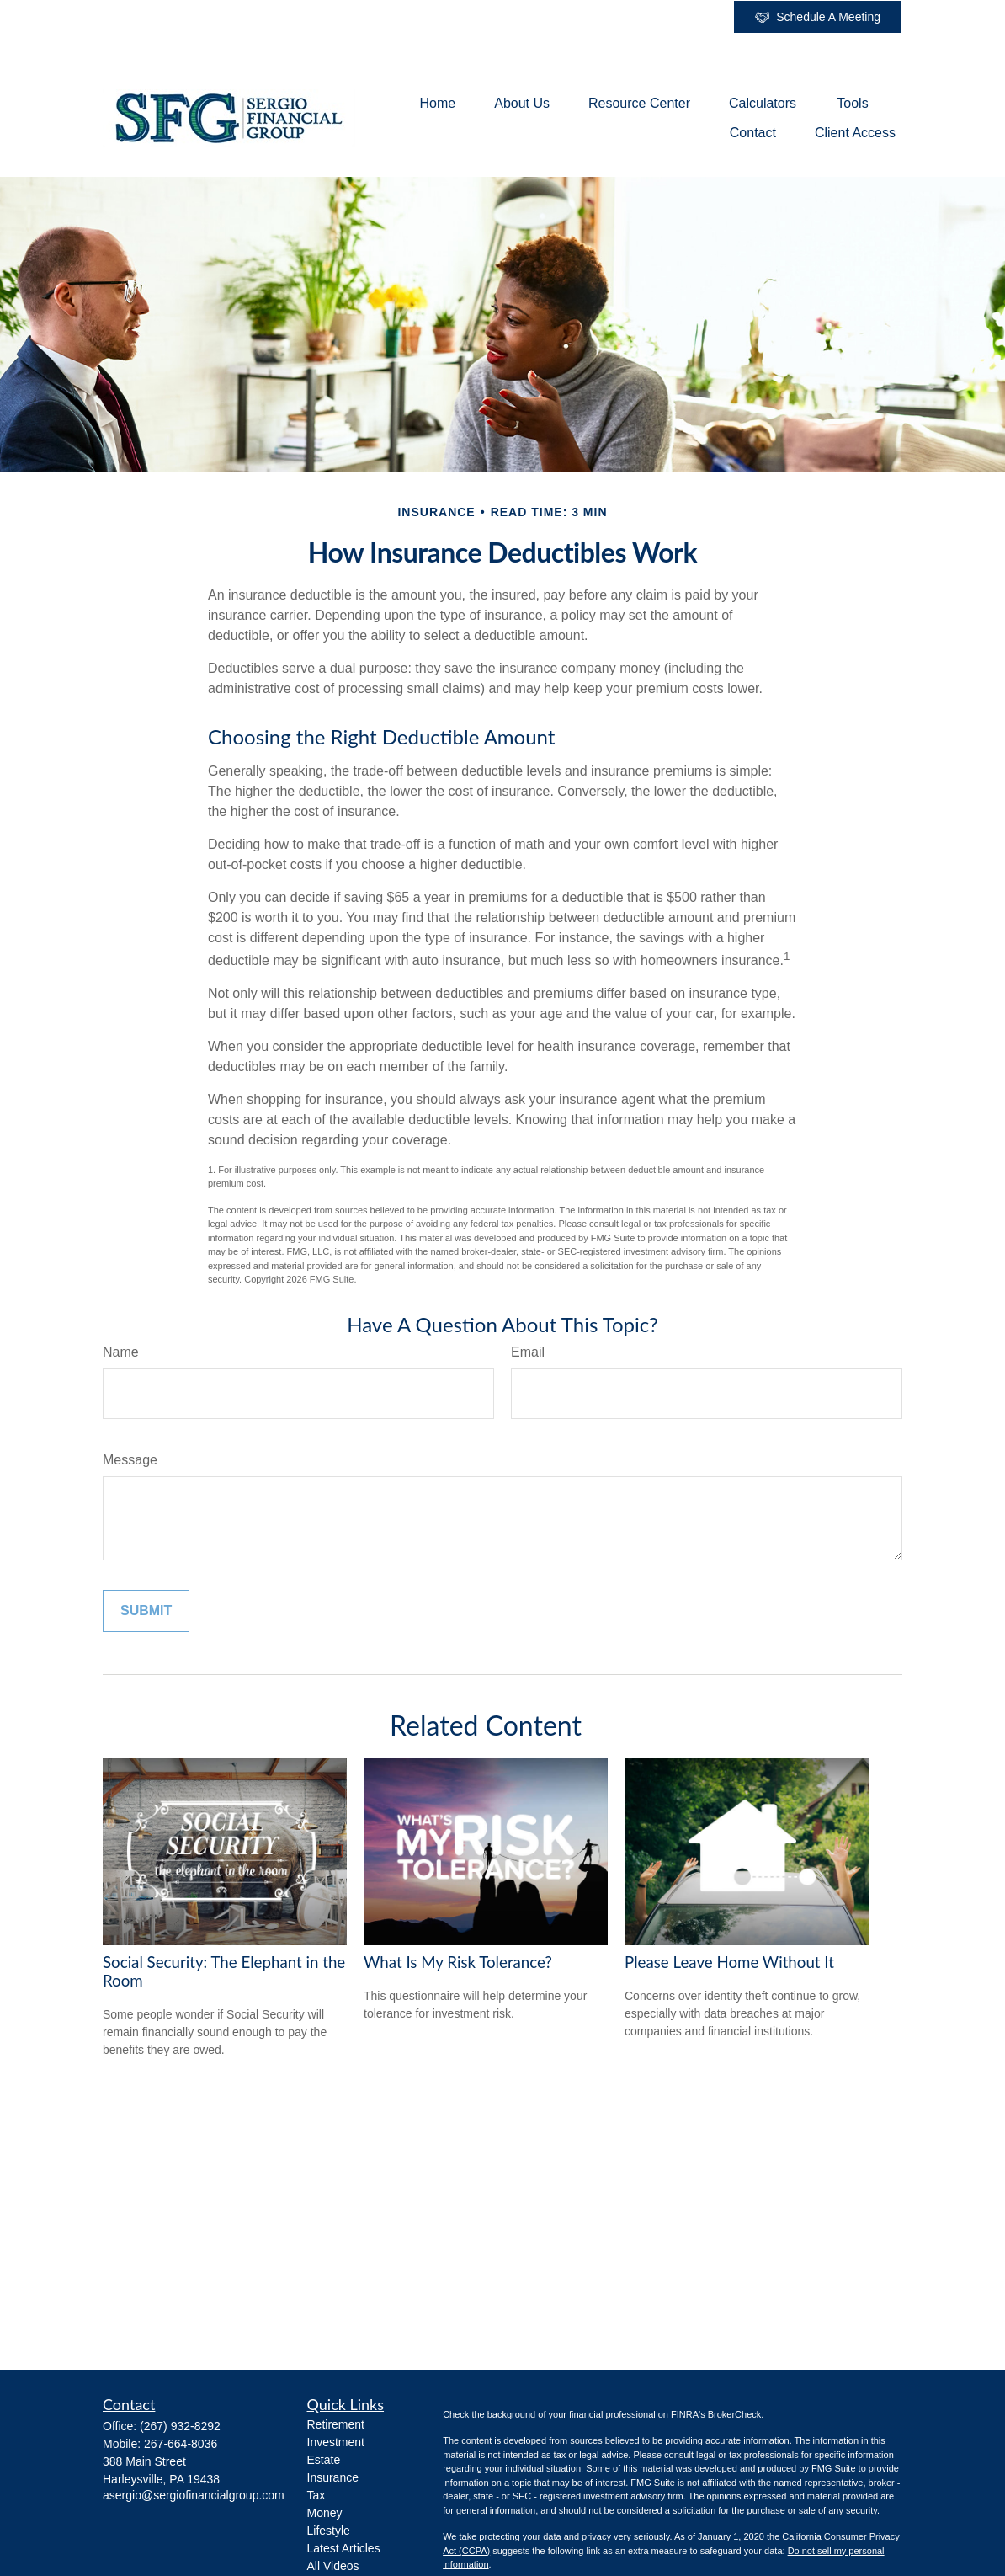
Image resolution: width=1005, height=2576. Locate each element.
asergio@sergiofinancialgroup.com (193, 2495)
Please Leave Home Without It (729, 1962)
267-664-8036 (180, 2444)
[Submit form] (146, 1611)
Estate (324, 2460)
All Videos (333, 2566)
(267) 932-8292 (180, 2426)
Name (121, 1352)
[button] (438, 103)
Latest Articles (343, 2548)
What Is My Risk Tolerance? (458, 1962)
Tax (316, 2495)
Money (325, 2513)
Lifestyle (328, 2530)
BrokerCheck (735, 2414)
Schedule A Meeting (817, 17)
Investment (335, 2442)
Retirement (335, 2424)
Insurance (333, 2477)
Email (528, 1352)
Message (130, 1460)
